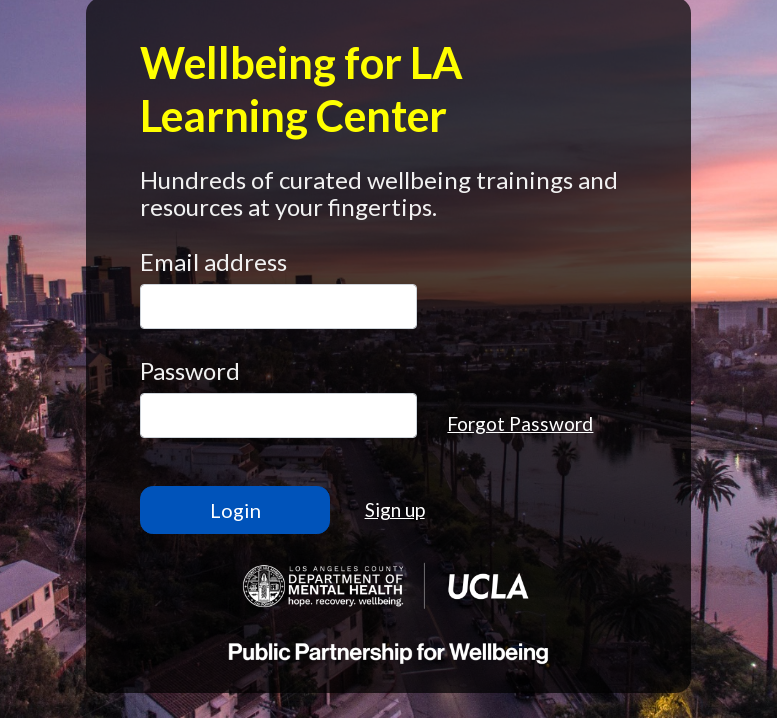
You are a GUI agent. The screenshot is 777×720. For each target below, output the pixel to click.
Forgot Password (520, 423)
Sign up (395, 509)
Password (190, 370)
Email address (213, 261)
